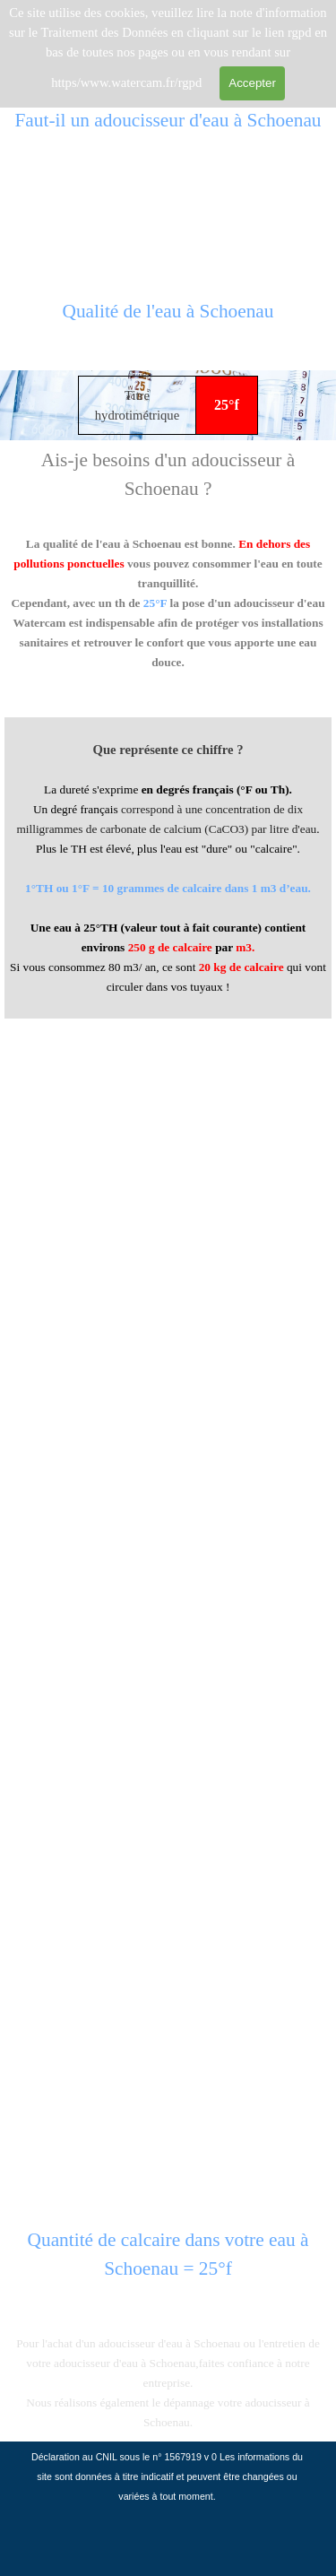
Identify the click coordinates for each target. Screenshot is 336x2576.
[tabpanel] (168, 321)
